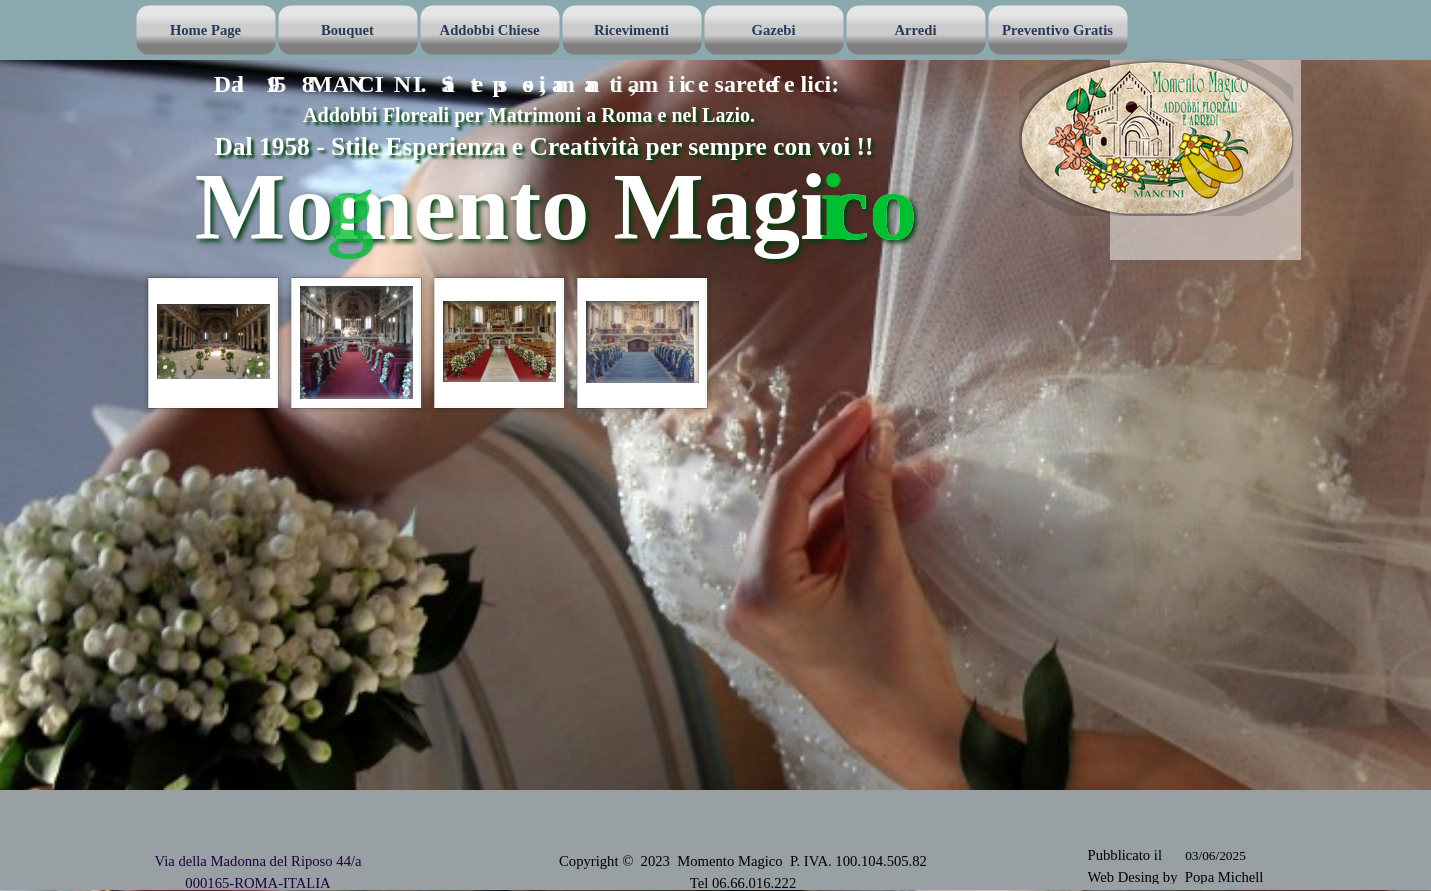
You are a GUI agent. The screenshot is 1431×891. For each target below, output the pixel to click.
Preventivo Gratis (1057, 30)
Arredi (915, 30)
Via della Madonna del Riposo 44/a (257, 861)
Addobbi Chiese (490, 30)
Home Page (205, 30)
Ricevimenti (631, 30)
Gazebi (774, 30)
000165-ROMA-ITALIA (257, 883)
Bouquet (347, 30)
